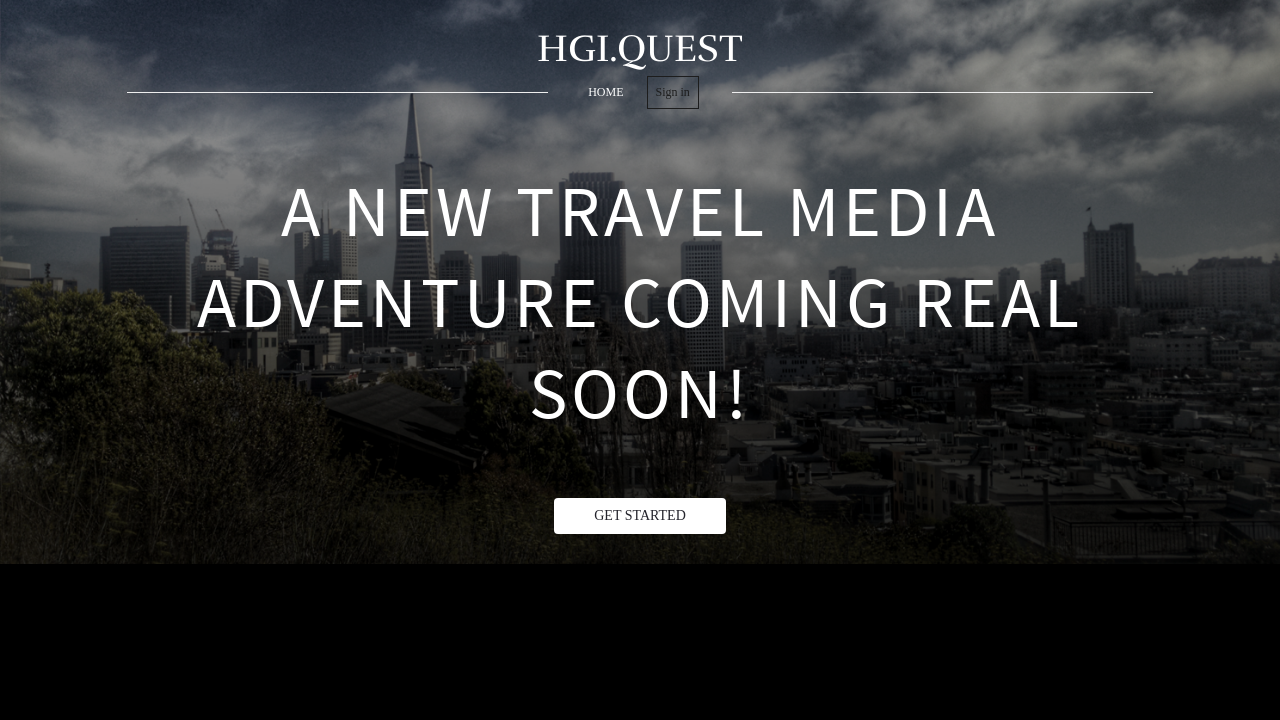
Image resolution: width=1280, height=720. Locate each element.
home (605, 92)
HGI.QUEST (640, 48)
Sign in (673, 92)
